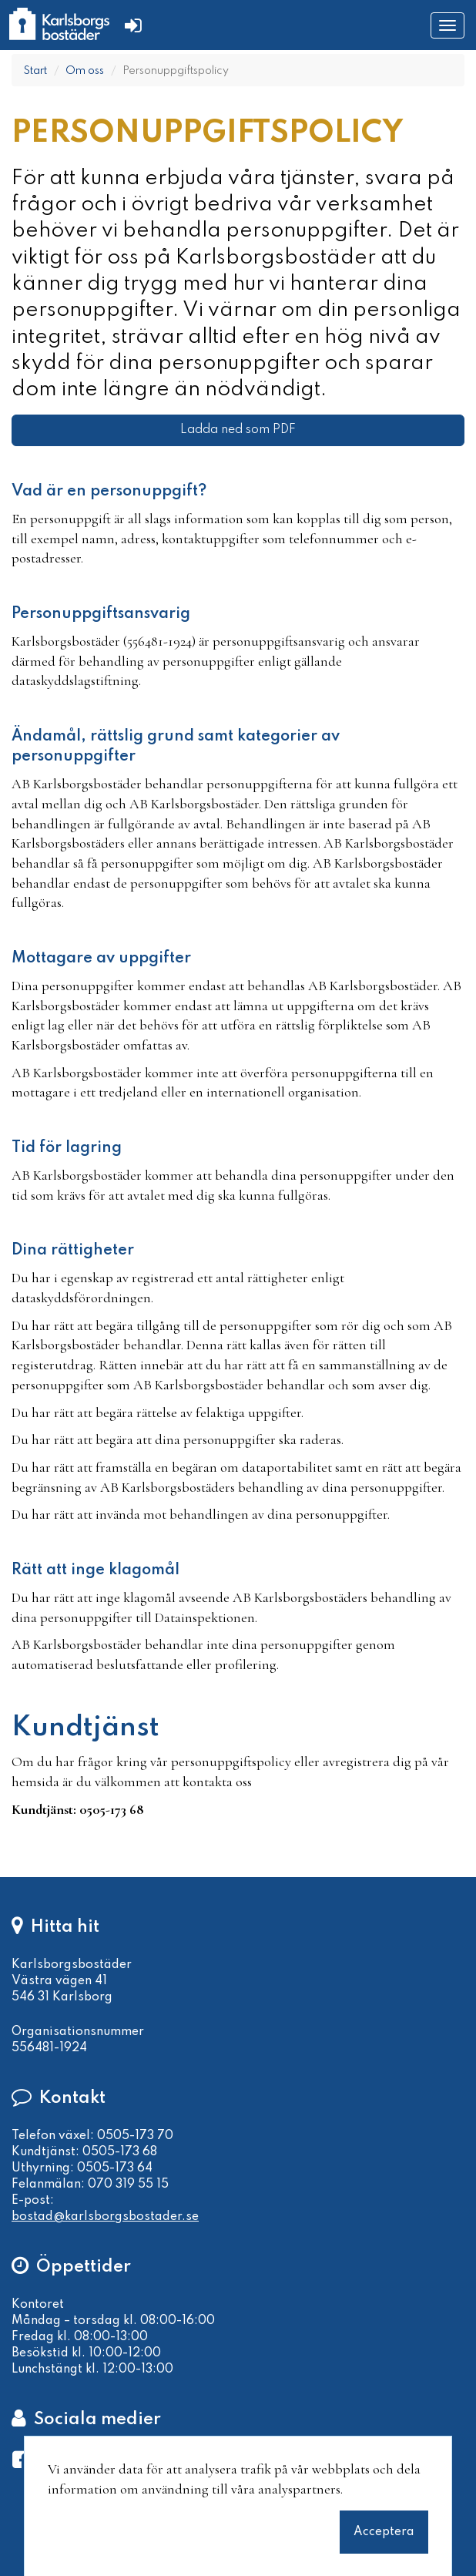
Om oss (84, 70)
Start (35, 70)
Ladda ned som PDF (238, 430)
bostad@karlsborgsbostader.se (105, 2217)
